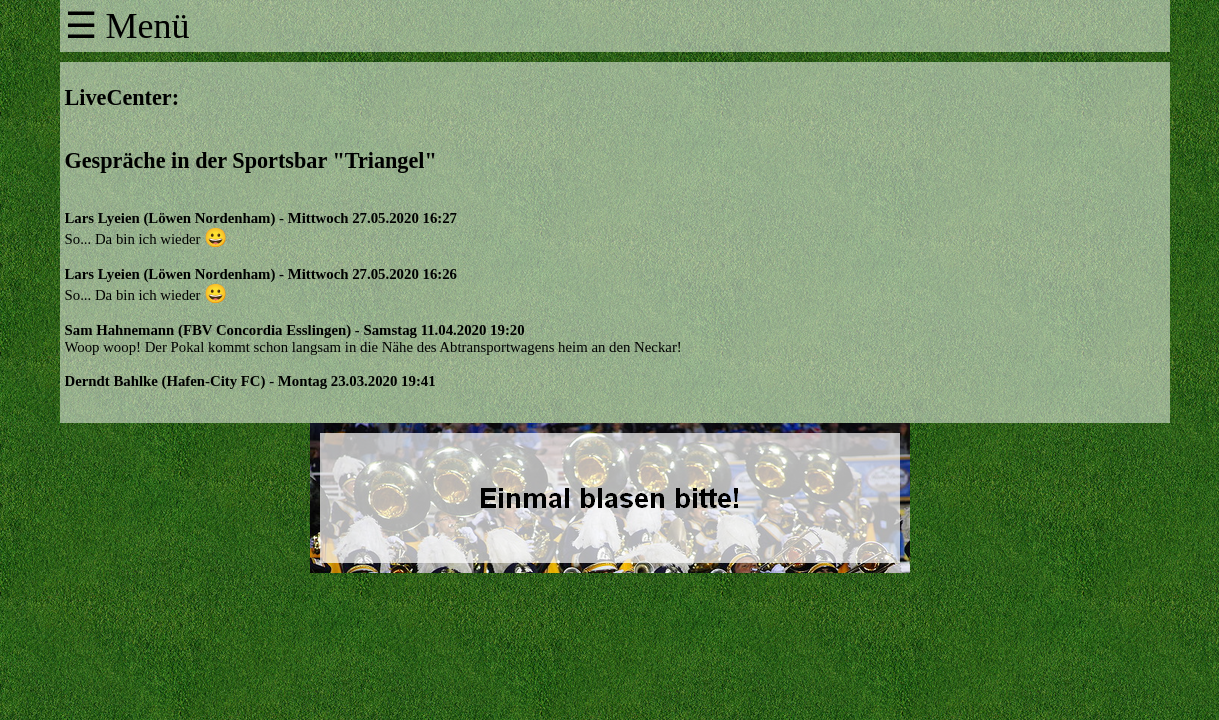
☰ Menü (127, 26)
